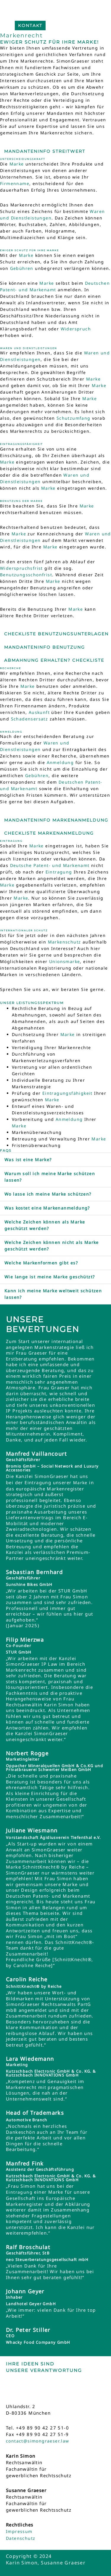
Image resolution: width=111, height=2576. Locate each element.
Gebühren (21, 268)
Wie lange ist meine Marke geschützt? (49, 1277)
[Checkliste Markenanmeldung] (2, 829)
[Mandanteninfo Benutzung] (2, 643)
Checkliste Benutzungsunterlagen (56, 634)
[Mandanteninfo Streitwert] (2, 146)
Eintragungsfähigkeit (67, 1093)
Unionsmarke (64, 961)
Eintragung (59, 872)
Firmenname (14, 183)
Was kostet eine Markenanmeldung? (47, 1208)
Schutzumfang (74, 418)
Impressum (19, 2531)
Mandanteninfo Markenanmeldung (56, 820)
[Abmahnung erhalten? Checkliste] (2, 656)
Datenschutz (20, 2538)
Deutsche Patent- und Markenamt (50, 865)
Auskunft (39, 712)
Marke (16, 164)
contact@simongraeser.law (37, 2441)
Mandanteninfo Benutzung (44, 647)
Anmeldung (60, 762)
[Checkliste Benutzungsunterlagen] (2, 629)
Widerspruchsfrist (21, 568)
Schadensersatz (29, 719)
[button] (55, 1160)
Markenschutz (64, 942)
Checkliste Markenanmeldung (49, 833)
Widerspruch (76, 329)
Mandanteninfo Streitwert (44, 151)
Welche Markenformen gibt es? (41, 1263)
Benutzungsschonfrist (26, 574)
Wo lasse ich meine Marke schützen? (47, 1194)
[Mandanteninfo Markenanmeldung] (2, 815)
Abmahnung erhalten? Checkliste (54, 660)
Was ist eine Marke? (28, 1159)
